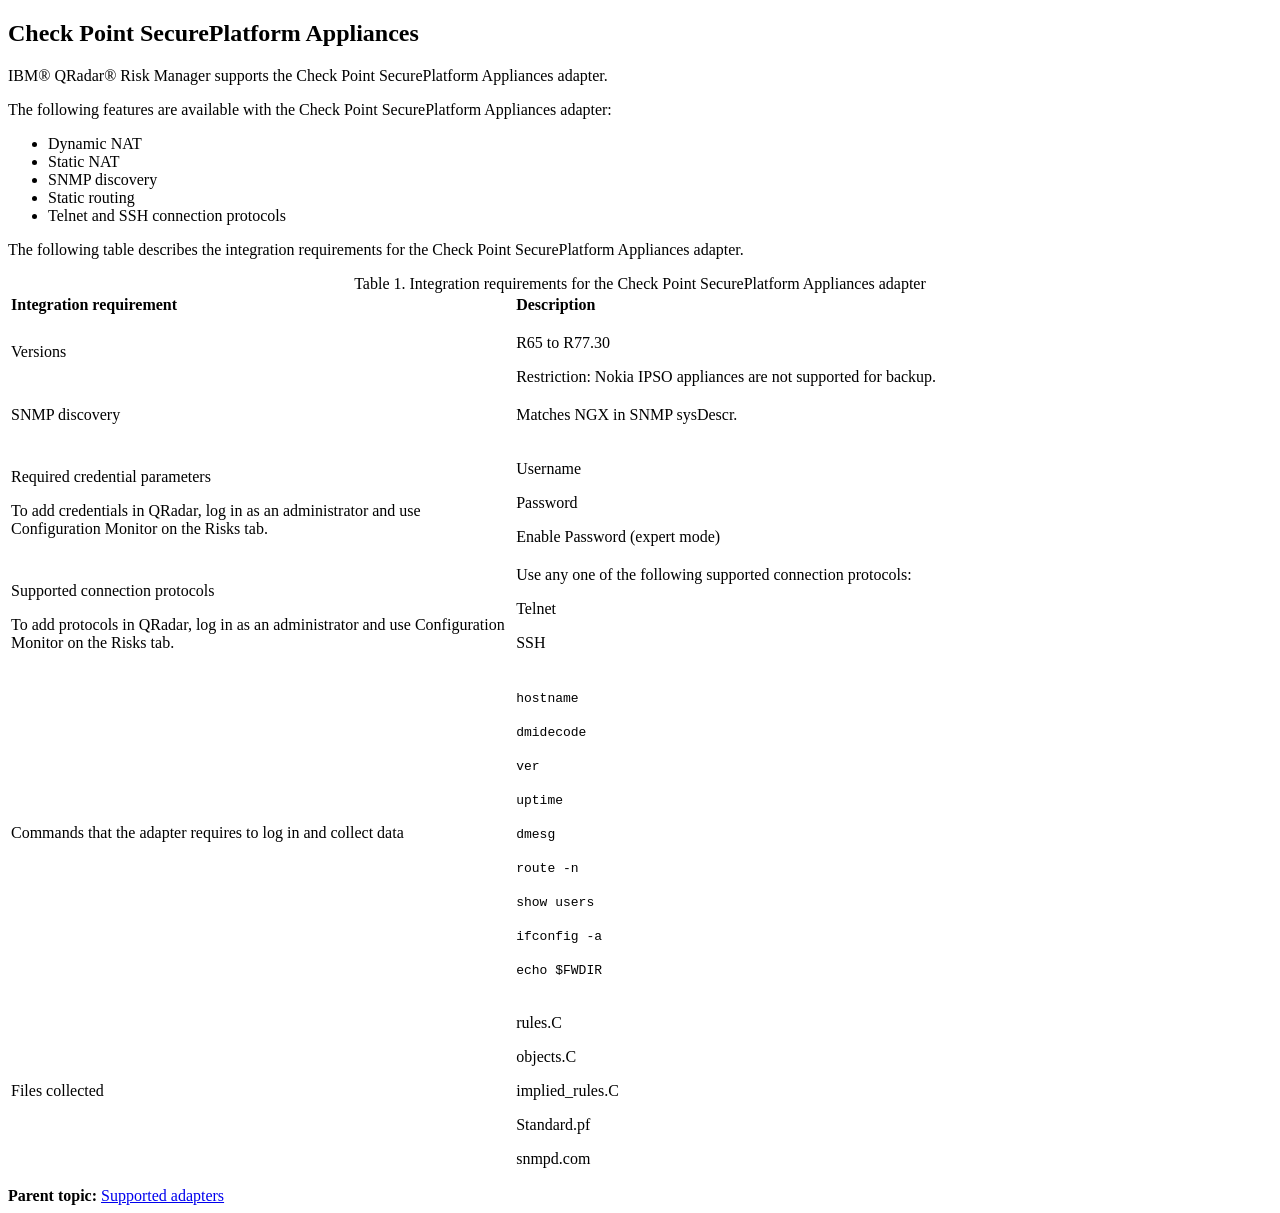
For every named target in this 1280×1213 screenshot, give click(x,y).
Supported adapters (162, 1195)
